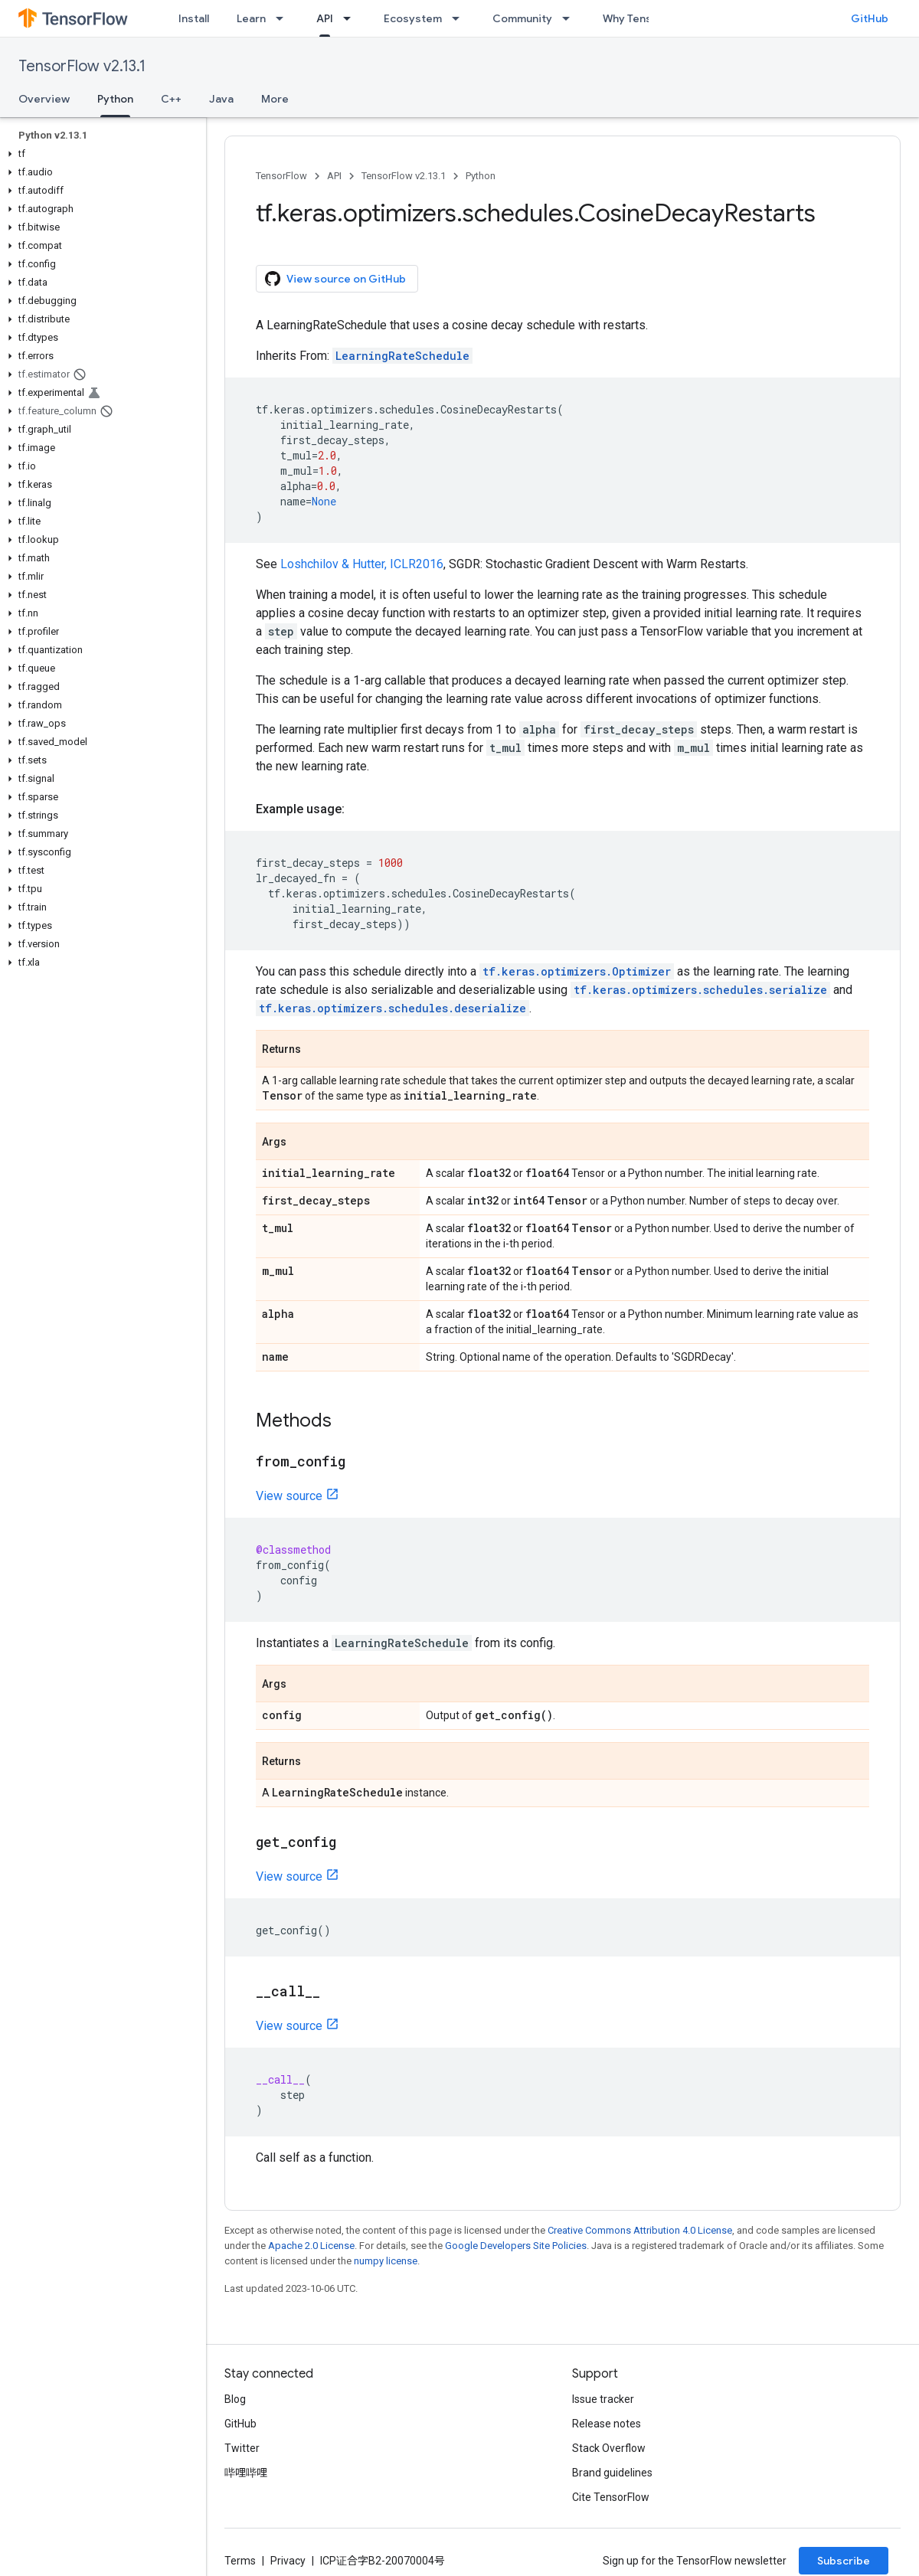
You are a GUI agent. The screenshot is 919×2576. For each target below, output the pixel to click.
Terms (240, 2561)
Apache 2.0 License (311, 2245)
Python (480, 175)
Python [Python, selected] (115, 99)
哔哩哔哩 (245, 2472)
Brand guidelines (612, 2472)
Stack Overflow (609, 2448)
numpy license (385, 2261)
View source (289, 1496)
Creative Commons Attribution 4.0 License (640, 2230)
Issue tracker (603, 2399)
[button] (100, 154)
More (275, 99)
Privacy (288, 2561)
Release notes (606, 2423)
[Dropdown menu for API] (351, 18)
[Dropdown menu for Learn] (284, 18)
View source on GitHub (335, 278)
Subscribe (843, 2561)
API (334, 175)
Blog (235, 2399)
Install (193, 18)
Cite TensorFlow (610, 2497)
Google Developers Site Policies (516, 2245)
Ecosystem (413, 18)
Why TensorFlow (644, 18)
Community (522, 18)
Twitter (242, 2448)
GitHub (869, 18)
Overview (44, 99)
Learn (251, 18)
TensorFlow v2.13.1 (82, 66)
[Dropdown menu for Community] (570, 18)
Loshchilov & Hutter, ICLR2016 (361, 564)
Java (221, 99)
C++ (171, 99)
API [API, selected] (324, 18)
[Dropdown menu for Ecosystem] (460, 18)
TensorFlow (281, 175)
